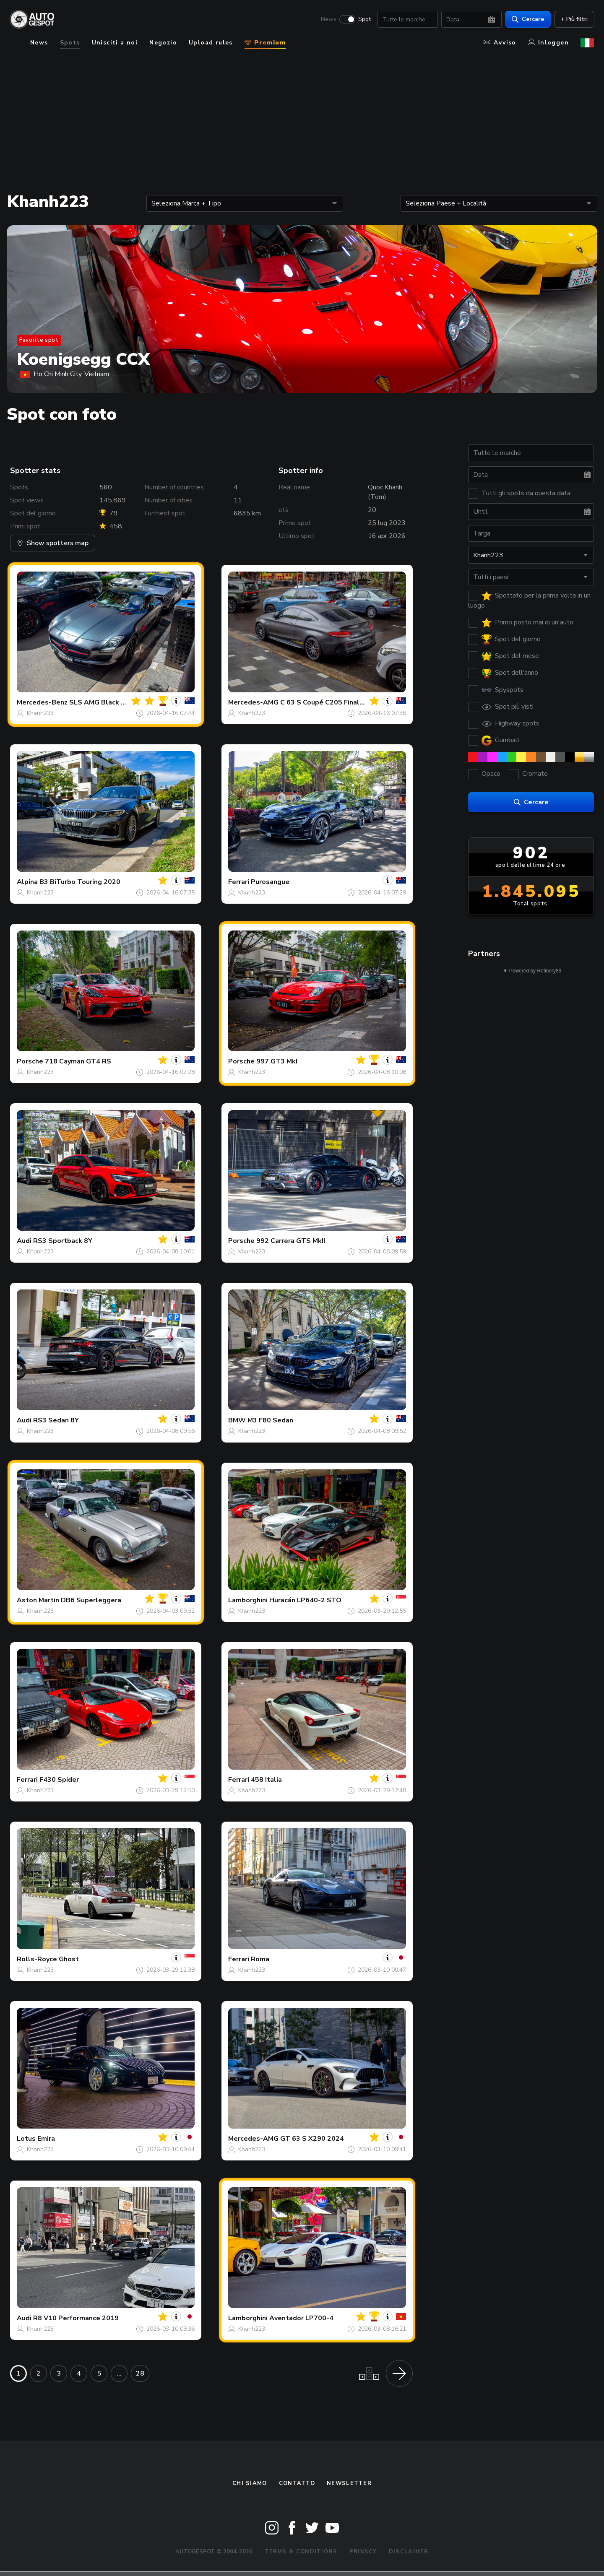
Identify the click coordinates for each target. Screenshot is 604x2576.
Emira (46, 2138)
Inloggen (548, 43)
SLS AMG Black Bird (101, 702)
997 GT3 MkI (276, 1061)
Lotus (26, 2138)
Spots (70, 43)
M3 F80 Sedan (270, 1420)
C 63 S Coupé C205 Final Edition (332, 702)
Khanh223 (40, 713)
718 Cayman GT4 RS (78, 1061)
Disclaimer (409, 2551)
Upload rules (211, 43)
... (119, 2373)
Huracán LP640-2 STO (305, 1600)
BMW (237, 1420)
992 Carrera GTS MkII (290, 1240)
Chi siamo (249, 2483)
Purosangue (270, 881)
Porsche (30, 1061)
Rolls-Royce (37, 1959)
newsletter (349, 2483)
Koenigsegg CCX (83, 359)
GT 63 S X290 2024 (312, 2138)
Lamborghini (248, 1600)
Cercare (527, 19)
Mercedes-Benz (42, 702)
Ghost (69, 1959)
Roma (260, 1959)
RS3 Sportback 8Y (62, 1240)
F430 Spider (59, 1779)
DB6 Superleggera (91, 1600)
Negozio (163, 43)
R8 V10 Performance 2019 (76, 2318)
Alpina (27, 881)
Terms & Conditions (300, 2551)
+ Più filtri (573, 19)
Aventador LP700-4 (301, 2318)
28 (140, 2373)
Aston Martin (38, 1600)
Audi (24, 1240)
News (328, 19)
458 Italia (266, 1779)
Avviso (500, 43)
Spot (364, 19)
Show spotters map (53, 543)
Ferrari (238, 881)
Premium (265, 43)
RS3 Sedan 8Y (56, 1420)
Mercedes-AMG (253, 702)
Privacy (363, 2551)
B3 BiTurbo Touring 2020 (79, 881)
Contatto (297, 2483)
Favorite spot (39, 340)
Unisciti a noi (115, 43)
